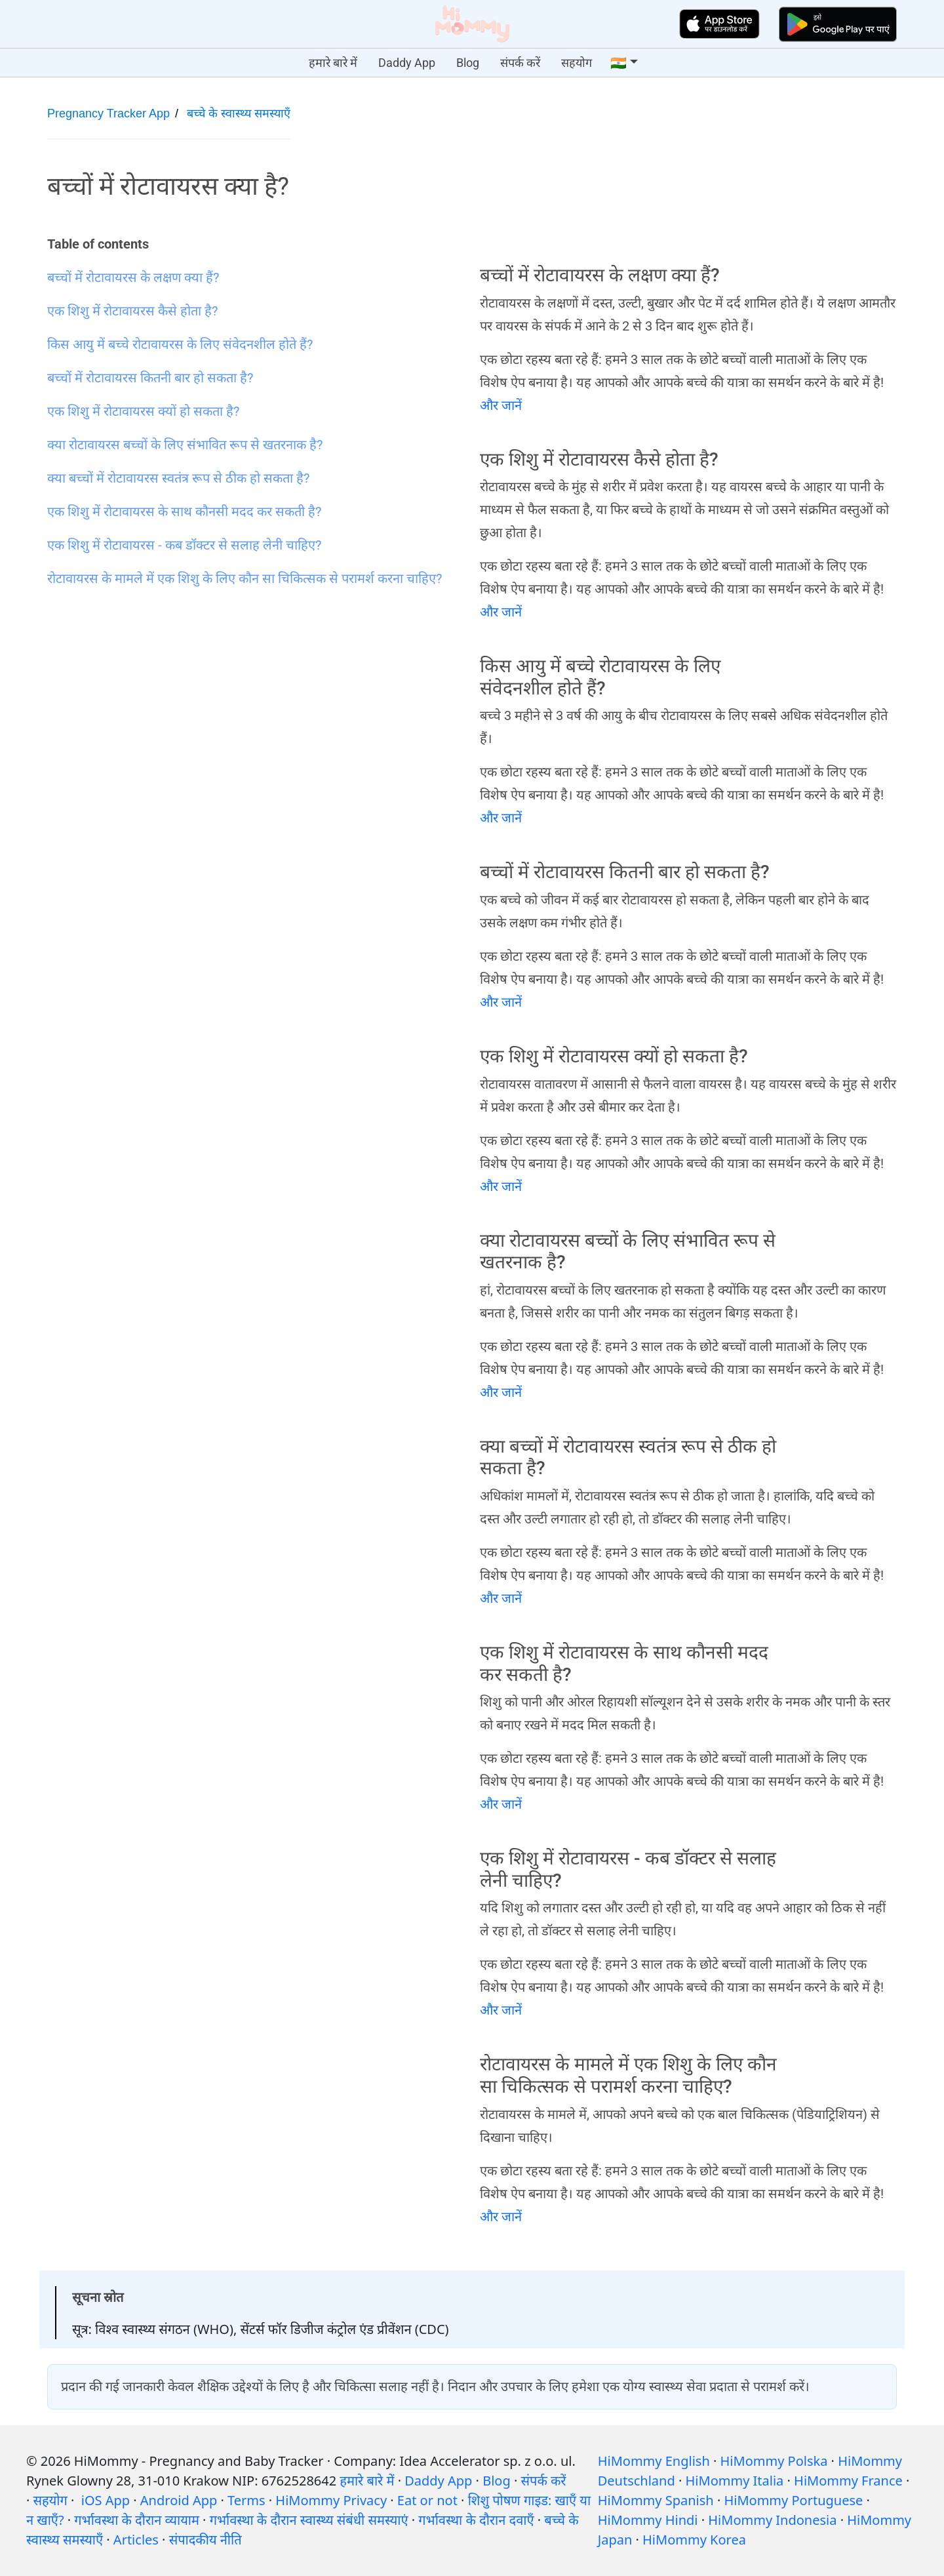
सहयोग (576, 63)
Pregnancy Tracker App (108, 113)
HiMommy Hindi (648, 2520)
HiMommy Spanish (656, 2500)
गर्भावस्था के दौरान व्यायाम (136, 2520)
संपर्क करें (520, 63)
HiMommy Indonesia (772, 2520)
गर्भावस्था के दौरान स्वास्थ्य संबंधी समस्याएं (309, 2520)
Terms (246, 2500)
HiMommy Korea (694, 2539)
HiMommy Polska (774, 2461)
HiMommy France (848, 2480)
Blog (467, 63)
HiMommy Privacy (331, 2500)
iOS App (105, 2500)
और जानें (501, 405)
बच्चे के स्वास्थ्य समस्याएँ (238, 113)
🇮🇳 (618, 63)
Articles (136, 2539)
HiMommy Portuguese (793, 2500)
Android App (178, 2500)
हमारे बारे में (333, 63)
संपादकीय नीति (205, 2539)
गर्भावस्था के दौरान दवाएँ (476, 2520)
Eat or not (427, 2500)
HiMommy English (654, 2461)
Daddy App (406, 63)
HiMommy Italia (735, 2480)
